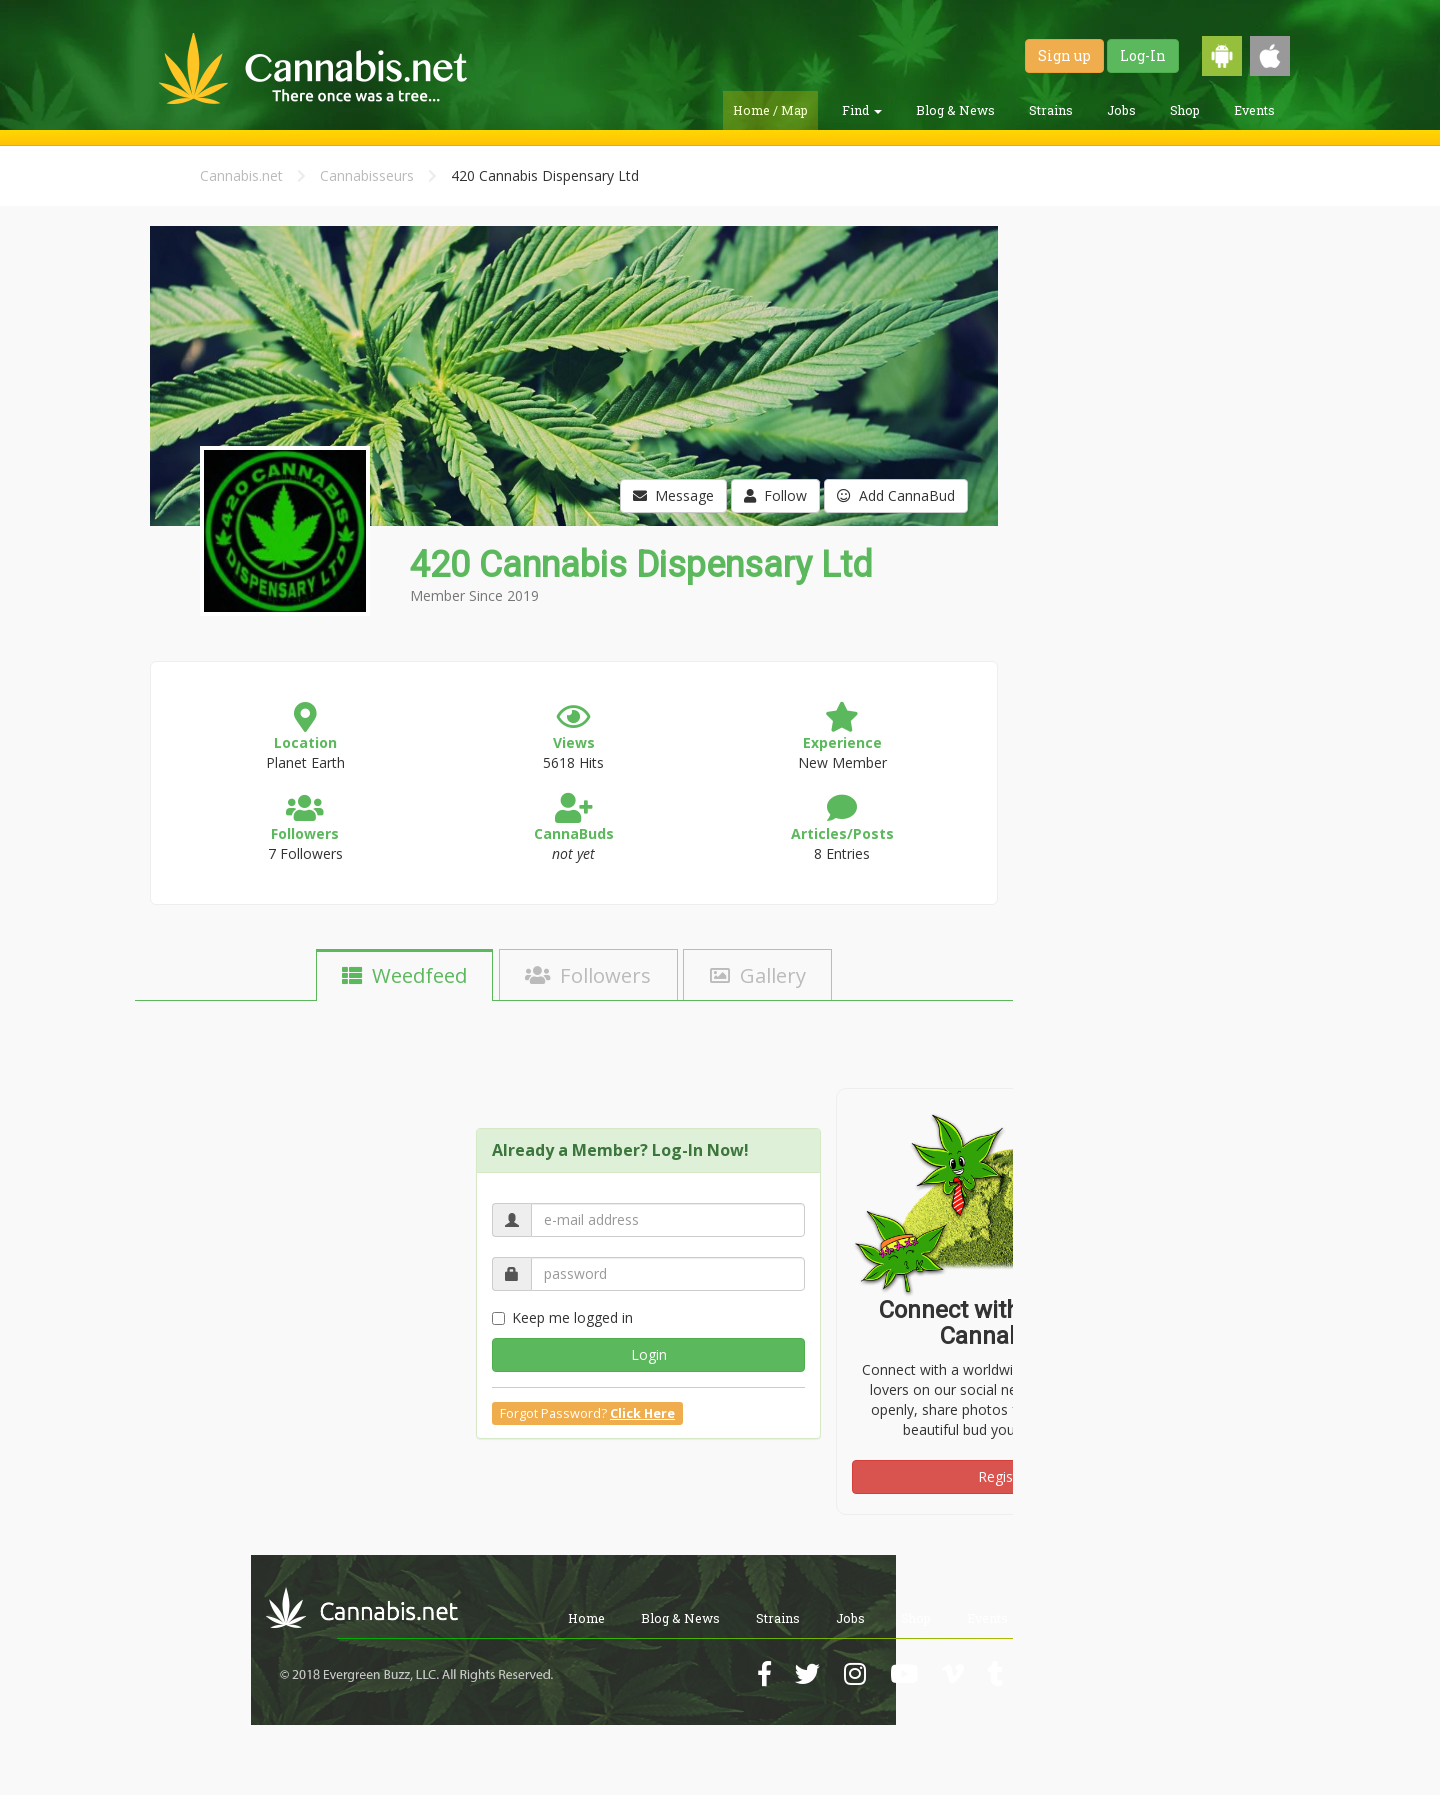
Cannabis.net (241, 175)
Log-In (1143, 55)
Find (862, 110)
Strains (1051, 110)
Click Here (642, 1413)
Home (586, 1618)
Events (1254, 110)
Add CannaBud (896, 495)
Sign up (1064, 55)
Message (673, 495)
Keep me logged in (562, 1317)
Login (649, 1354)
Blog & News (955, 110)
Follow (775, 495)
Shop (1185, 110)
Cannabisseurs (367, 175)
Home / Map (770, 110)
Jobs (1121, 110)
